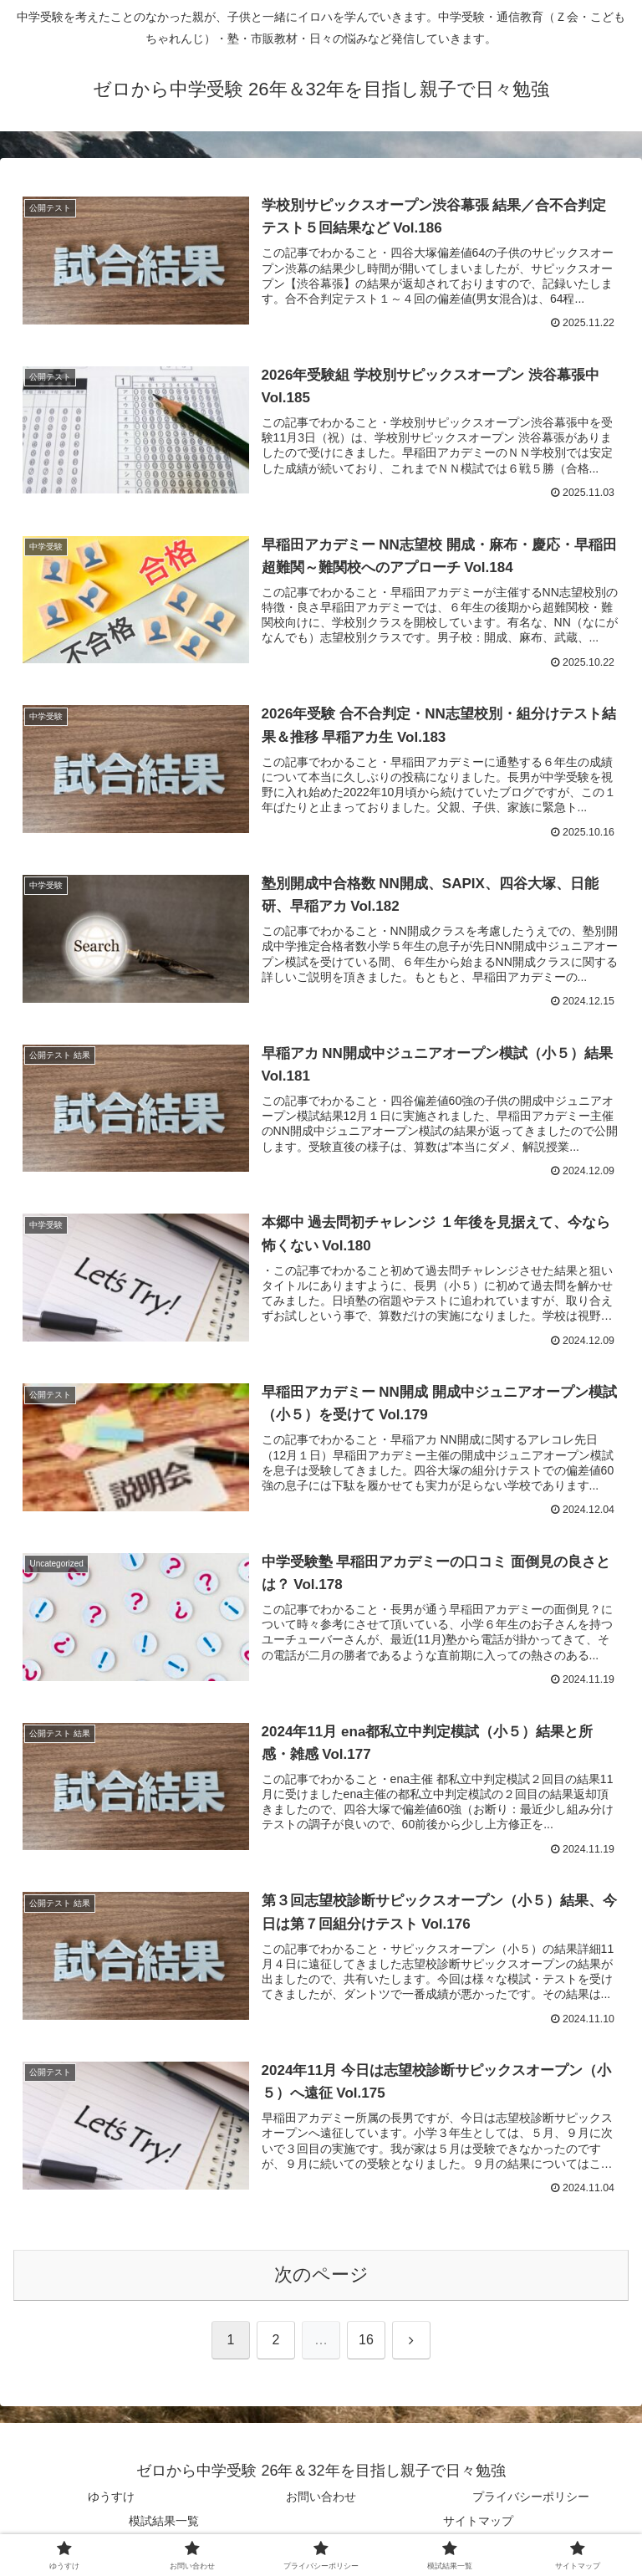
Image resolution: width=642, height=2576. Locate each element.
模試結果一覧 (164, 2521)
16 (366, 2340)
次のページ (321, 2275)
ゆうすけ (111, 2497)
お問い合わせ (321, 2497)
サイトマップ (478, 2521)
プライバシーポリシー (530, 2497)
